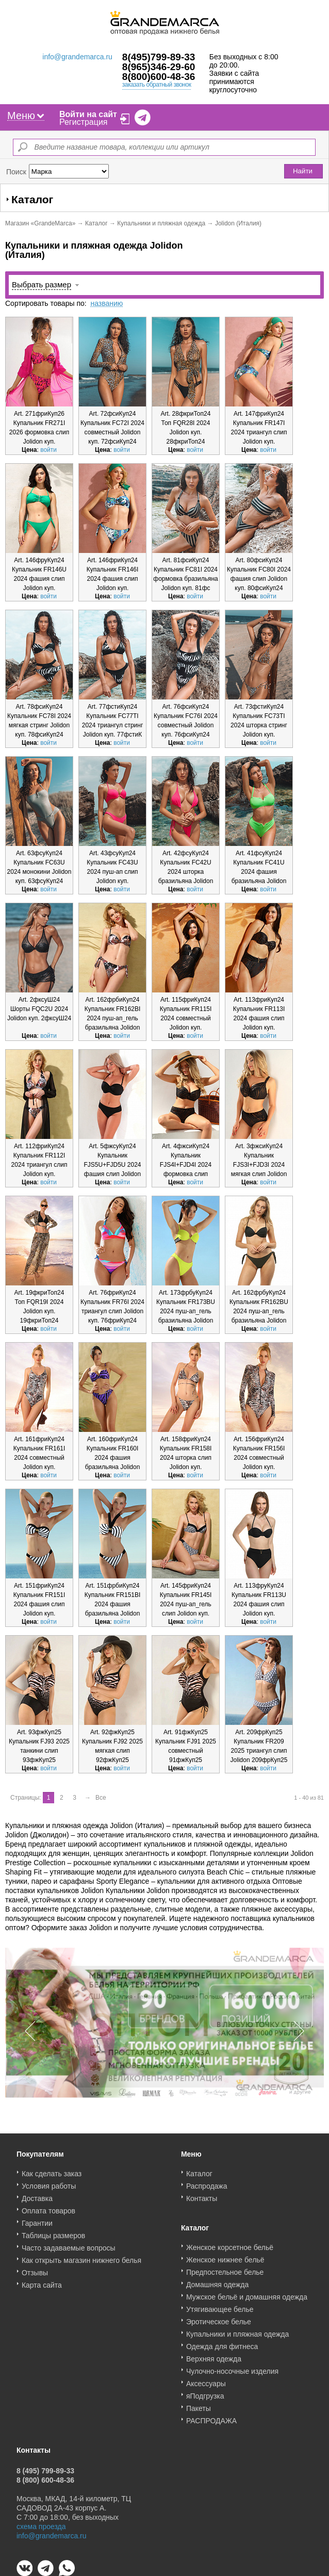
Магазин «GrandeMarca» (40, 223)
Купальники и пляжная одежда (161, 223)
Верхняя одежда (213, 2355)
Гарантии (37, 2219)
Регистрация (83, 122)
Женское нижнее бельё (225, 2256)
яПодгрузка (205, 2392)
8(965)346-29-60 (158, 66)
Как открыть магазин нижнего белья (81, 2257)
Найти (302, 171)
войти (48, 449)
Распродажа (206, 2182)
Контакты (201, 2195)
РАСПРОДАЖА (211, 2417)
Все (100, 1797)
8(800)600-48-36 (158, 76)
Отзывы (35, 2269)
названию (106, 303)
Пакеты (198, 2405)
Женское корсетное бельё (229, 2244)
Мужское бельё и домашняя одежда (246, 2293)
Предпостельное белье (225, 2268)
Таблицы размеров (53, 2232)
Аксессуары (206, 2380)
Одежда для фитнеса (222, 2343)
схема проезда (41, 2523)
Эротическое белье (218, 2318)
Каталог (96, 223)
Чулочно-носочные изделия (232, 2367)
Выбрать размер (41, 284)
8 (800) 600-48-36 (45, 2476)
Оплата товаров (48, 2207)
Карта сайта (42, 2281)
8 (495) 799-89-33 (45, 2467)
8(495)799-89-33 (158, 57)
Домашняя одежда (217, 2281)
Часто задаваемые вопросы (69, 2244)
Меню (25, 115)
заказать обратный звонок (156, 84)
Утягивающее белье (220, 2306)
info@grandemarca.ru (77, 57)
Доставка (37, 2195)
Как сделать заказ (51, 2170)
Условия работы (49, 2182)
